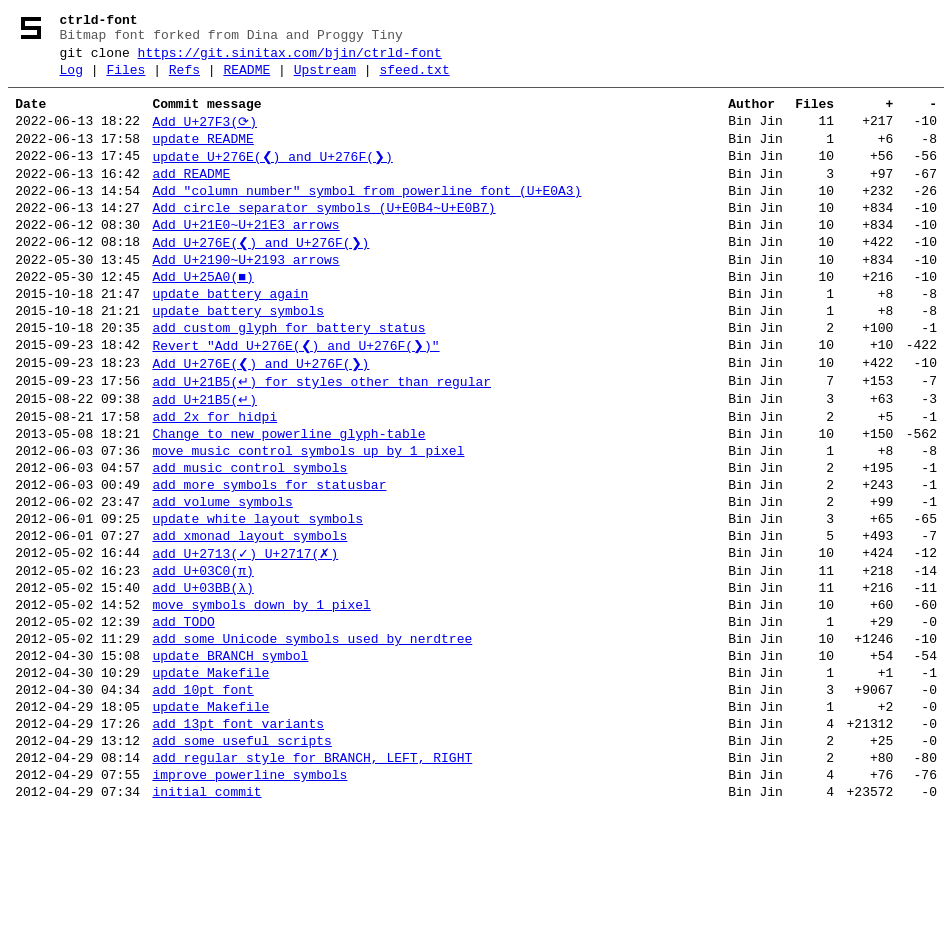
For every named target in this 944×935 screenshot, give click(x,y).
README (246, 79)
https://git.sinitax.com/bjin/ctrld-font (290, 59)
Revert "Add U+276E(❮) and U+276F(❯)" (295, 396)
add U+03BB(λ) (202, 676)
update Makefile (210, 776)
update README (202, 156)
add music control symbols (249, 536)
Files (125, 79)
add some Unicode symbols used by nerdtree (312, 736)
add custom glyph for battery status (288, 376)
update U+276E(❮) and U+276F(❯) (272, 176)
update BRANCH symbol (230, 756)
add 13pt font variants (238, 836)
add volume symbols (222, 576)
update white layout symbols (257, 596)
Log (71, 79)
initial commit (206, 916)
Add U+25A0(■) (202, 316)
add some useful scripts (241, 856)
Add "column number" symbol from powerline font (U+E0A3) (366, 216)
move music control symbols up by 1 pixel (308, 516)
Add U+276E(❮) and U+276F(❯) (260, 276)
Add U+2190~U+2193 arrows (245, 296)
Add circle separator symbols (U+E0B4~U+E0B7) (323, 236)
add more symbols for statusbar (269, 556)
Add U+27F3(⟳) (204, 136)
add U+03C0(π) (202, 656)
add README (191, 196)
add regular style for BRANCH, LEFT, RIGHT (312, 876)
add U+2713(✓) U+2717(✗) (245, 636)
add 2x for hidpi (214, 476)
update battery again (230, 336)
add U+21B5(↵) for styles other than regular (321, 436)
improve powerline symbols (249, 896)
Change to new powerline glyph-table (288, 496)
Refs (184, 79)
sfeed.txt (414, 79)
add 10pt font (202, 796)
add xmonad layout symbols (249, 616)
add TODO (183, 716)
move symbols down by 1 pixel (261, 696)
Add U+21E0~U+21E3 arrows (245, 256)
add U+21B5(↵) (204, 456)
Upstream (325, 79)
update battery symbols (238, 356)
